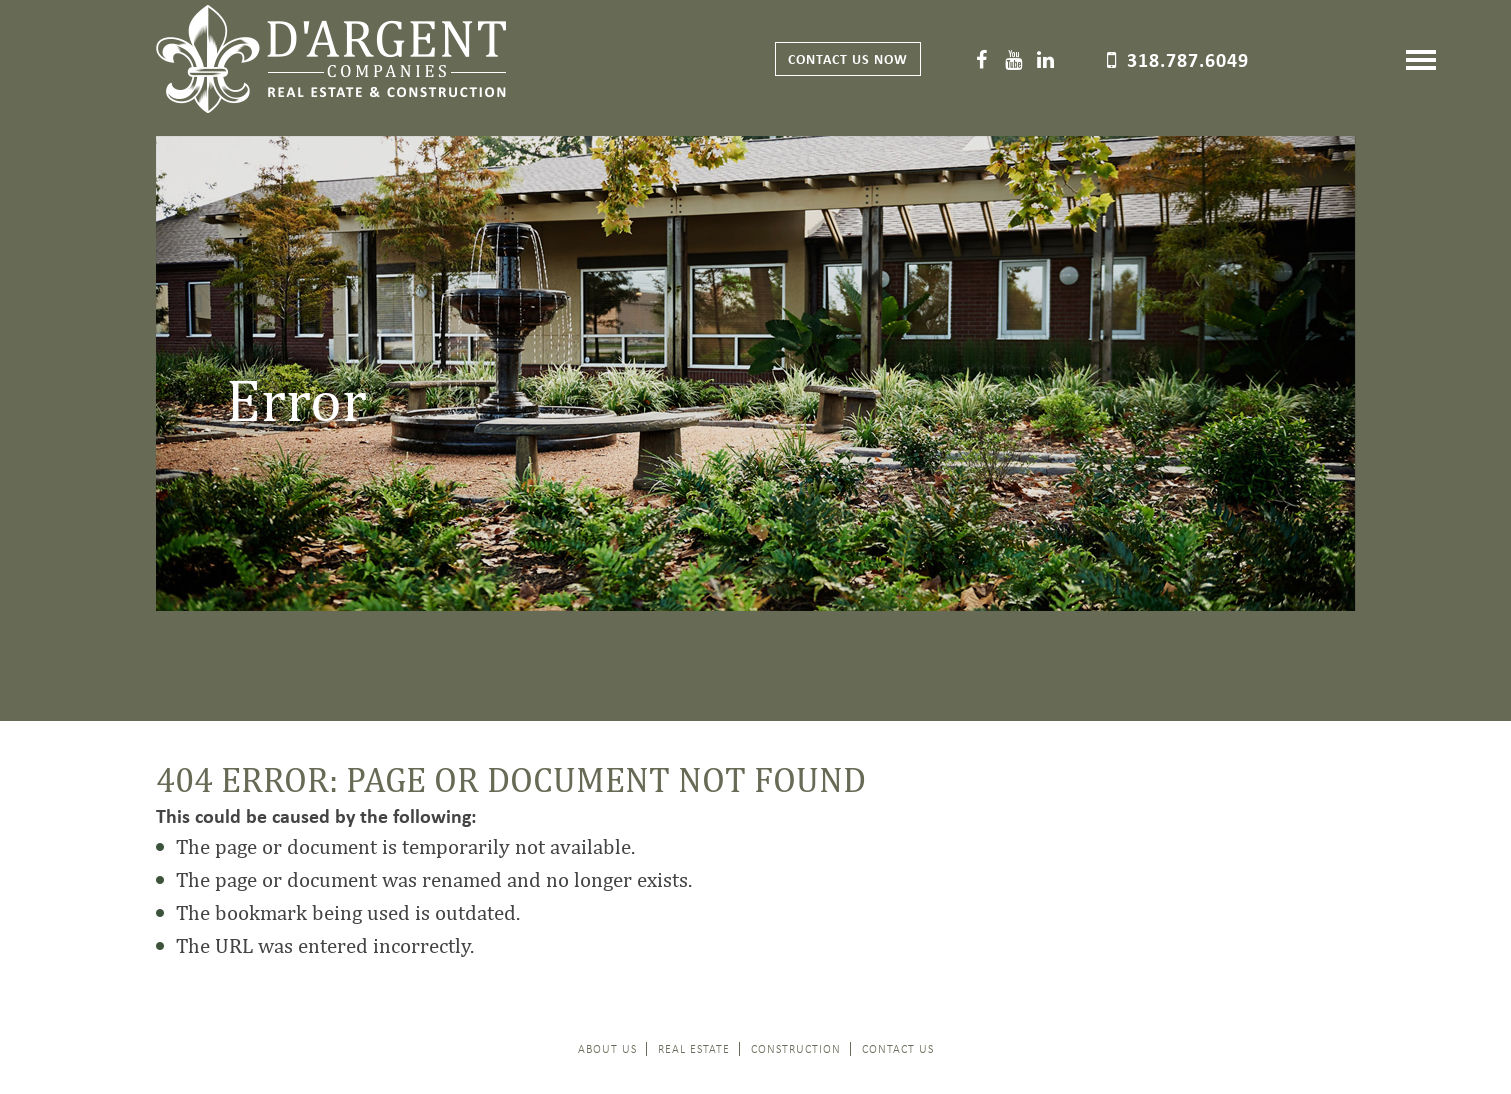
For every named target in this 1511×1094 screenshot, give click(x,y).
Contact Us (898, 1049)
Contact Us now (848, 58)
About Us (607, 1049)
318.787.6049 (1188, 59)
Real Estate (694, 1049)
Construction (796, 1049)
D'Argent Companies (331, 59)
